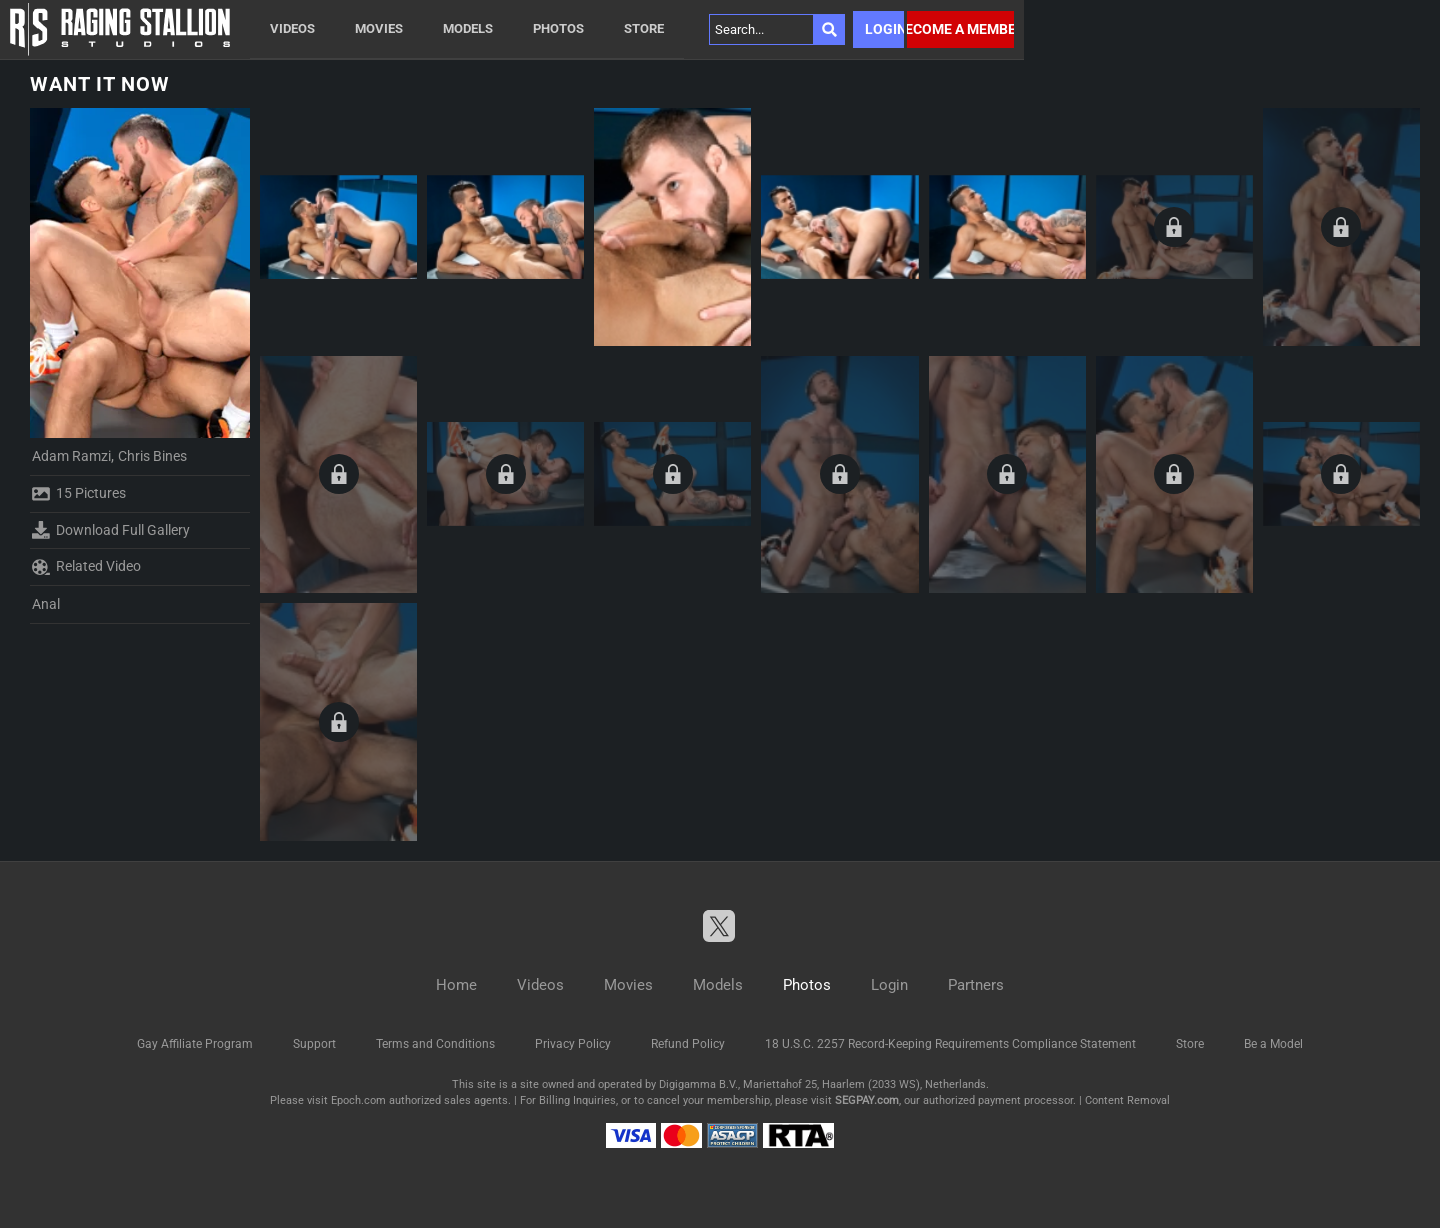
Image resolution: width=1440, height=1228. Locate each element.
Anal (46, 604)
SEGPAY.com (867, 1100)
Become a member (960, 29)
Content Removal (1127, 1100)
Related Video (86, 567)
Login (884, 29)
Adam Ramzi (71, 456)
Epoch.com (358, 1100)
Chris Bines (152, 456)
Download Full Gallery (111, 530)
